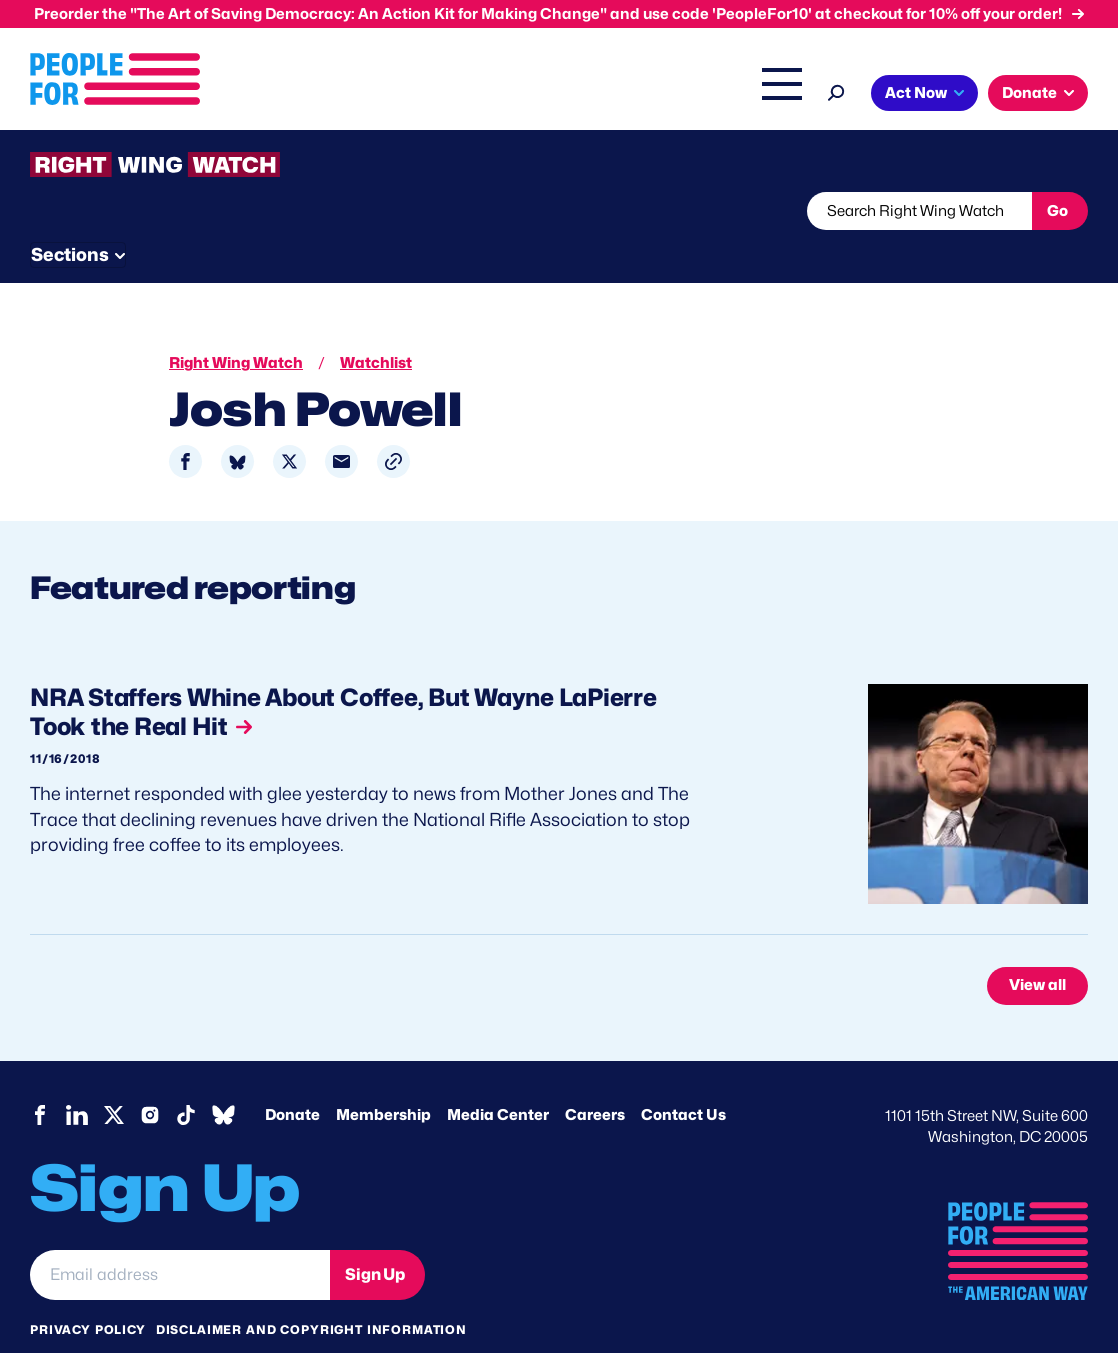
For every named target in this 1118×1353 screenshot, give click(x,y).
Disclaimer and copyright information (311, 1291)
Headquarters (438, 95)
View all (1037, 948)
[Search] (836, 90)
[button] (393, 424)
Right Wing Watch (571, 95)
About (245, 95)
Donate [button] (1029, 93)
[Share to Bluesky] (237, 424)
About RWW (409, 211)
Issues (327, 95)
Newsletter (547, 211)
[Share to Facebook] (185, 424)
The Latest (692, 95)
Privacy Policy (88, 1291)
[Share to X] (289, 424)
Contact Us (683, 1077)
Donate (292, 1077)
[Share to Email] (341, 424)
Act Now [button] (916, 93)
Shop (768, 95)
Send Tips (681, 211)
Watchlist (292, 211)
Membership (383, 1077)
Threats (174, 211)
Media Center (498, 1077)
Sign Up (375, 1236)
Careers (595, 1077)
